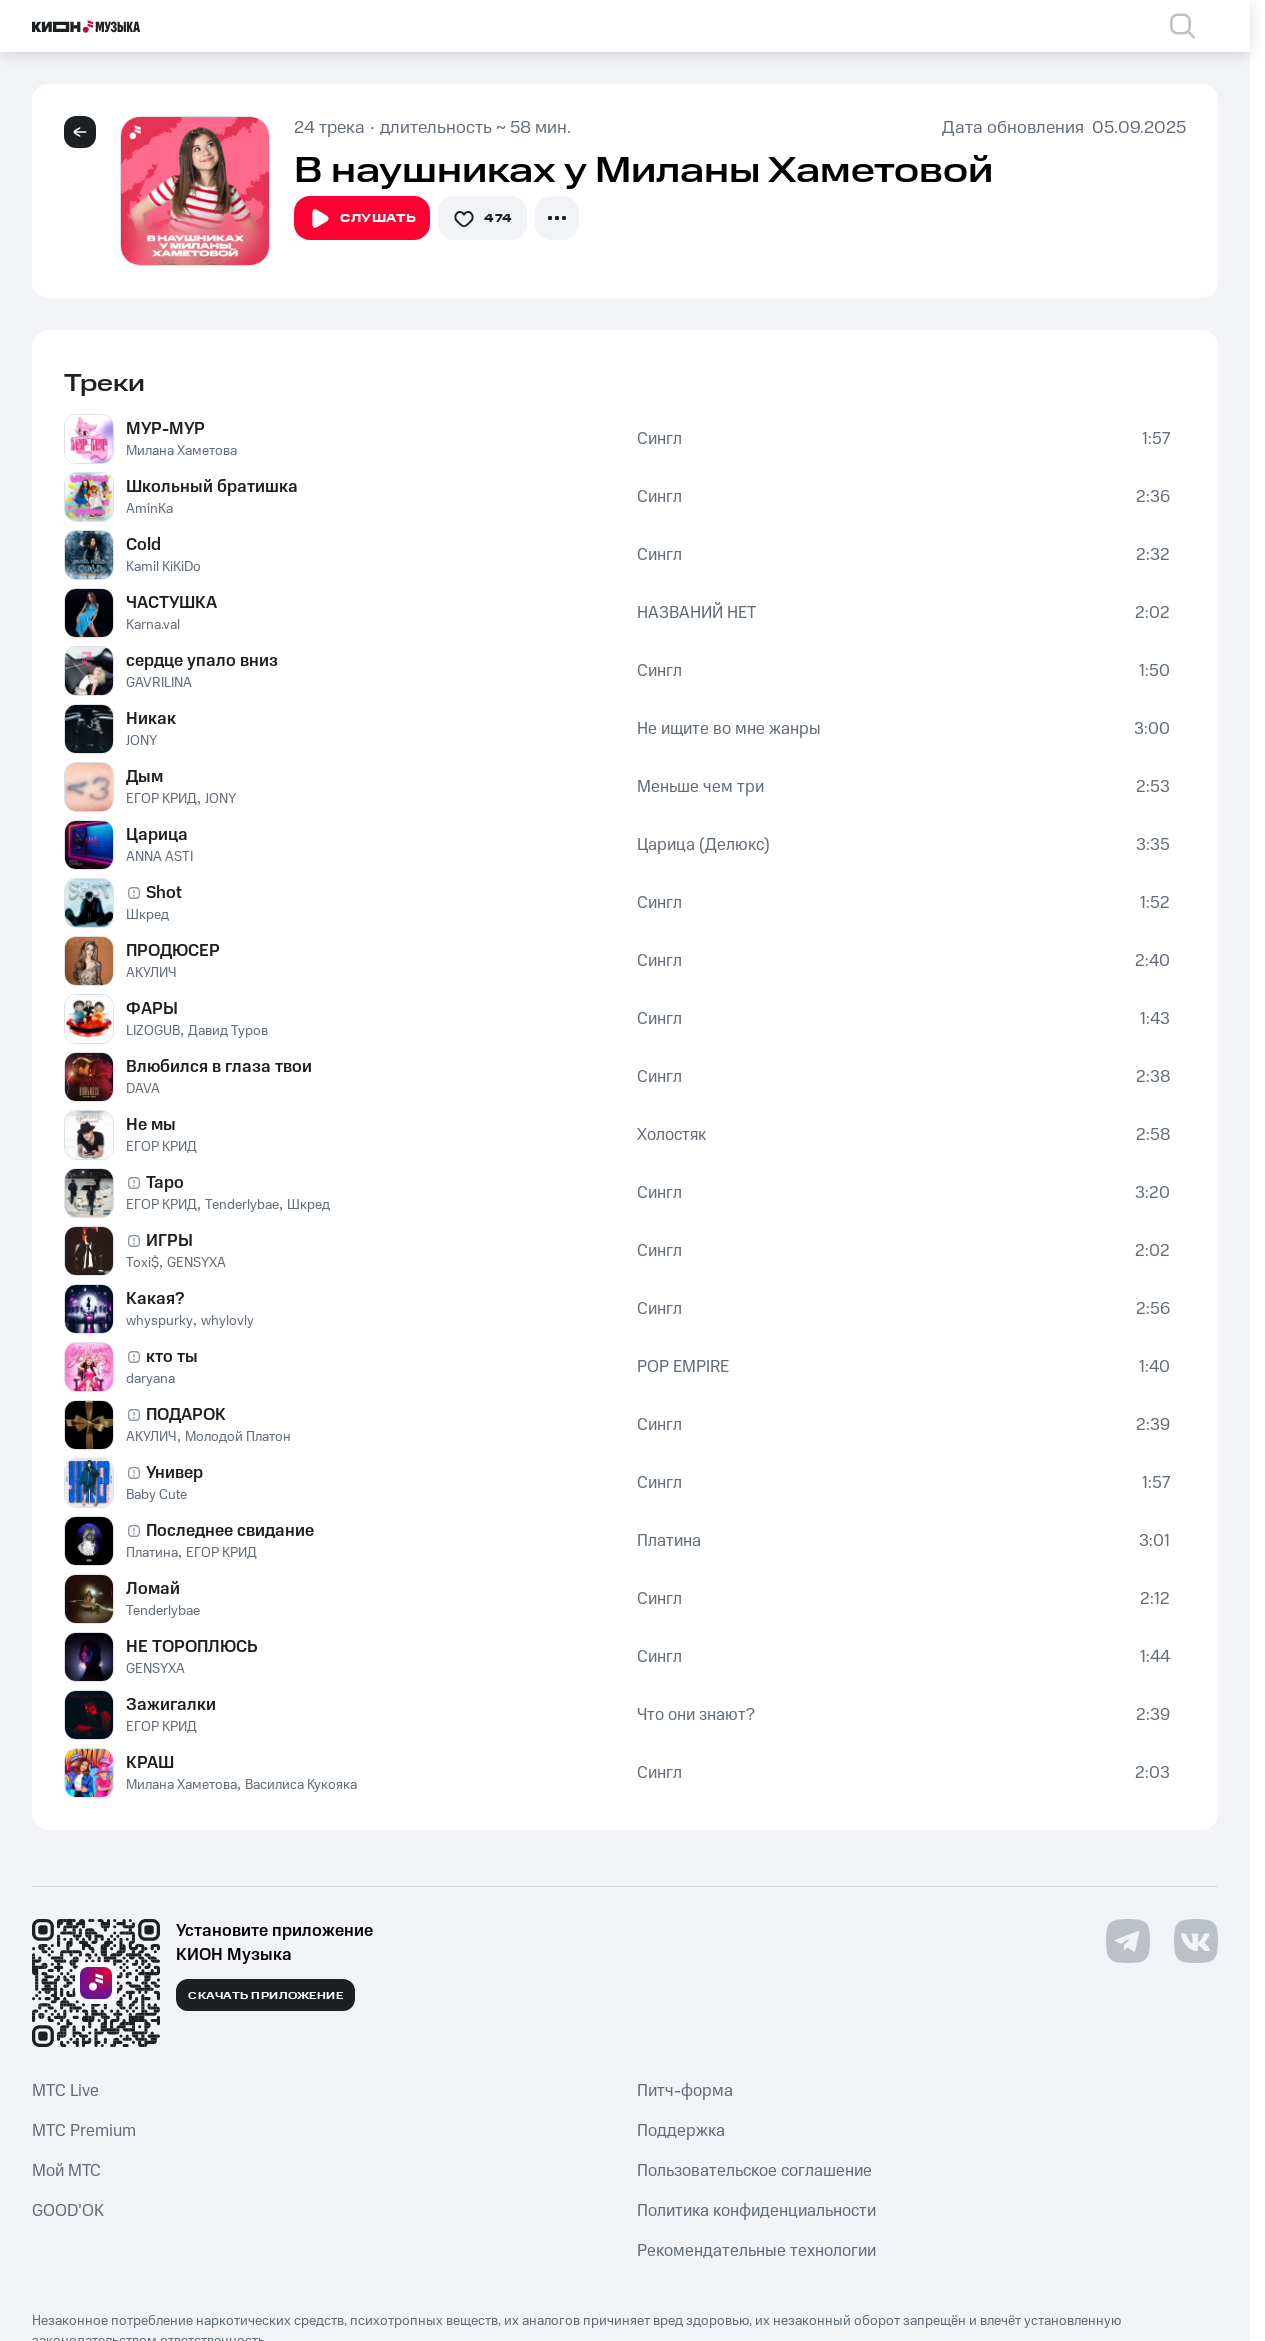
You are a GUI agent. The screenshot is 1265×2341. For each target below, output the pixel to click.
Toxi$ (142, 1263)
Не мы (151, 1125)
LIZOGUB (153, 1031)
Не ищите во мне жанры (729, 729)
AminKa (149, 509)
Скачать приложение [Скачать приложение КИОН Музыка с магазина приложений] (265, 1996)
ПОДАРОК (186, 1415)
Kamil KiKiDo (163, 567)
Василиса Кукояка (301, 1785)
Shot (164, 893)
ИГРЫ (169, 1241)
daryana (150, 1379)
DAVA (143, 1089)
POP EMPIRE (683, 1367)
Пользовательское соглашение (754, 2171)
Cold (143, 545)
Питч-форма (685, 2091)
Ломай (153, 1589)
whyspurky (159, 1321)
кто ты (172, 1357)
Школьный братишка (212, 487)
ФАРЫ (152, 1009)
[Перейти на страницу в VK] (1196, 1941)
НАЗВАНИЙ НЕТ (696, 613)
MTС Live (65, 2091)
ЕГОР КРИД (161, 799)
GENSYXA (196, 1263)
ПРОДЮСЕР (173, 951)
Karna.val (153, 625)
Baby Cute (156, 1495)
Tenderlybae (242, 1205)
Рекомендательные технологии (756, 2251)
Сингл (659, 439)
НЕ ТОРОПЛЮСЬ (192, 1647)
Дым (144, 777)
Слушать (362, 219)
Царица (157, 835)
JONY (141, 741)
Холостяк (671, 1135)
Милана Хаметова (181, 451)
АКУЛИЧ (151, 973)
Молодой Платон (238, 1437)
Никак (151, 719)
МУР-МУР (165, 429)
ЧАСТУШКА (171, 603)
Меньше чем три (700, 787)
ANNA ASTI (159, 857)
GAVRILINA (159, 683)
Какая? (155, 1299)
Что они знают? (696, 1715)
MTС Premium (84, 2131)
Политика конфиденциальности (756, 2211)
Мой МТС (66, 2171)
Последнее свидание (230, 1531)
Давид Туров (228, 1031)
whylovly (227, 1321)
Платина (152, 1553)
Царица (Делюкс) (703, 845)
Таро (165, 1183)
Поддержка (681, 2131)
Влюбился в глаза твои (219, 1067)
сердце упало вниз (202, 661)
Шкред (147, 915)
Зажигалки (171, 1705)
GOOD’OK (68, 2211)
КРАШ (150, 1763)
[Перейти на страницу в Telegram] (1128, 1941)
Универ (174, 1473)
